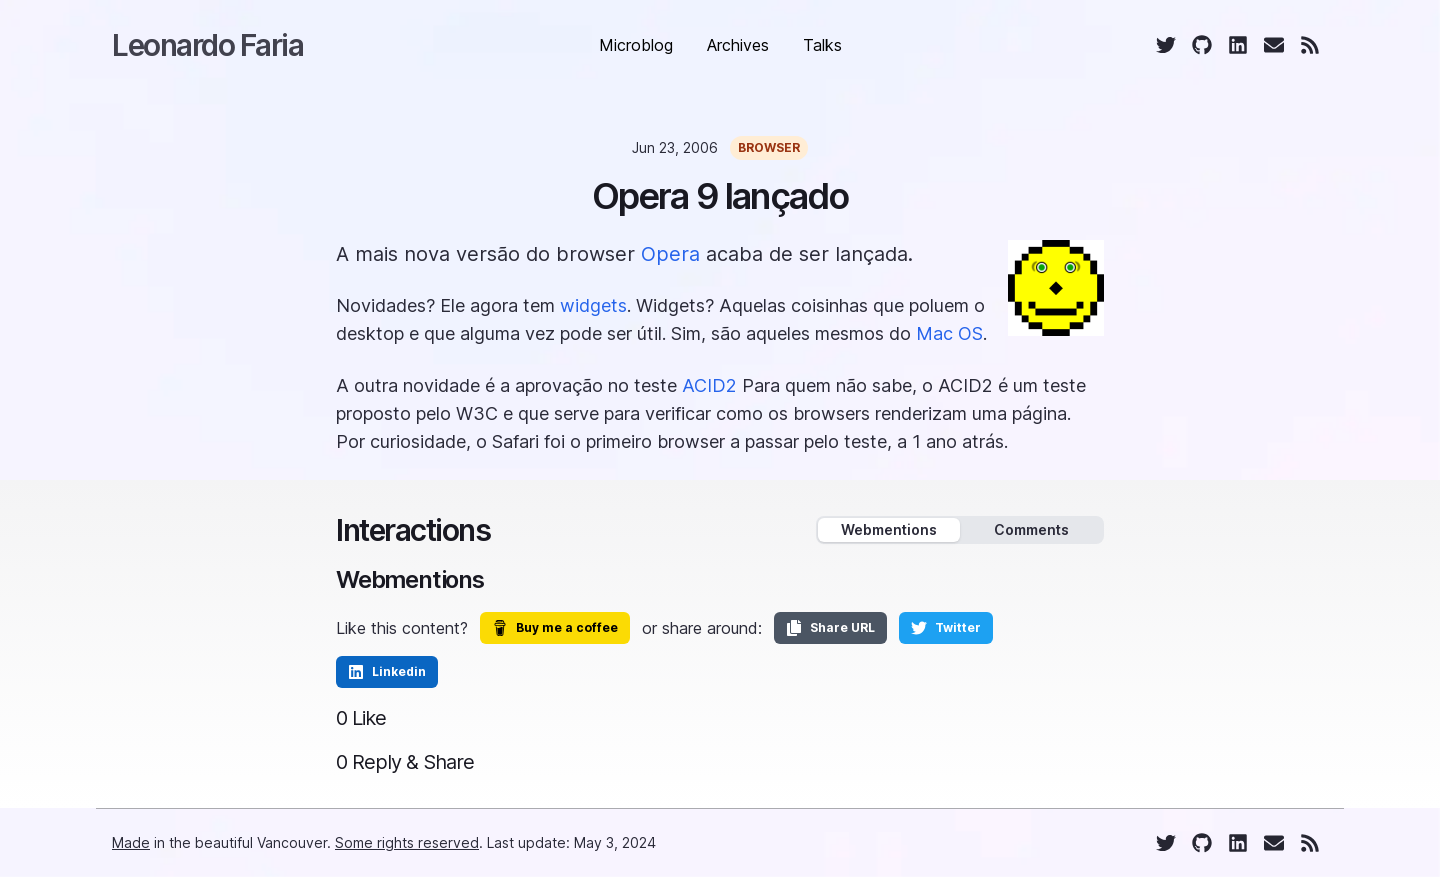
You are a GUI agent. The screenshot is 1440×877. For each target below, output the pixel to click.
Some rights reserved (407, 842)
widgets (593, 305)
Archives (738, 45)
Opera (670, 254)
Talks (822, 45)
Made (131, 842)
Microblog (636, 45)
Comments (1031, 529)
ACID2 (709, 385)
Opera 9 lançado (720, 196)
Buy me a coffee (555, 628)
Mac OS (949, 333)
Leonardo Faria (207, 45)
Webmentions (889, 529)
